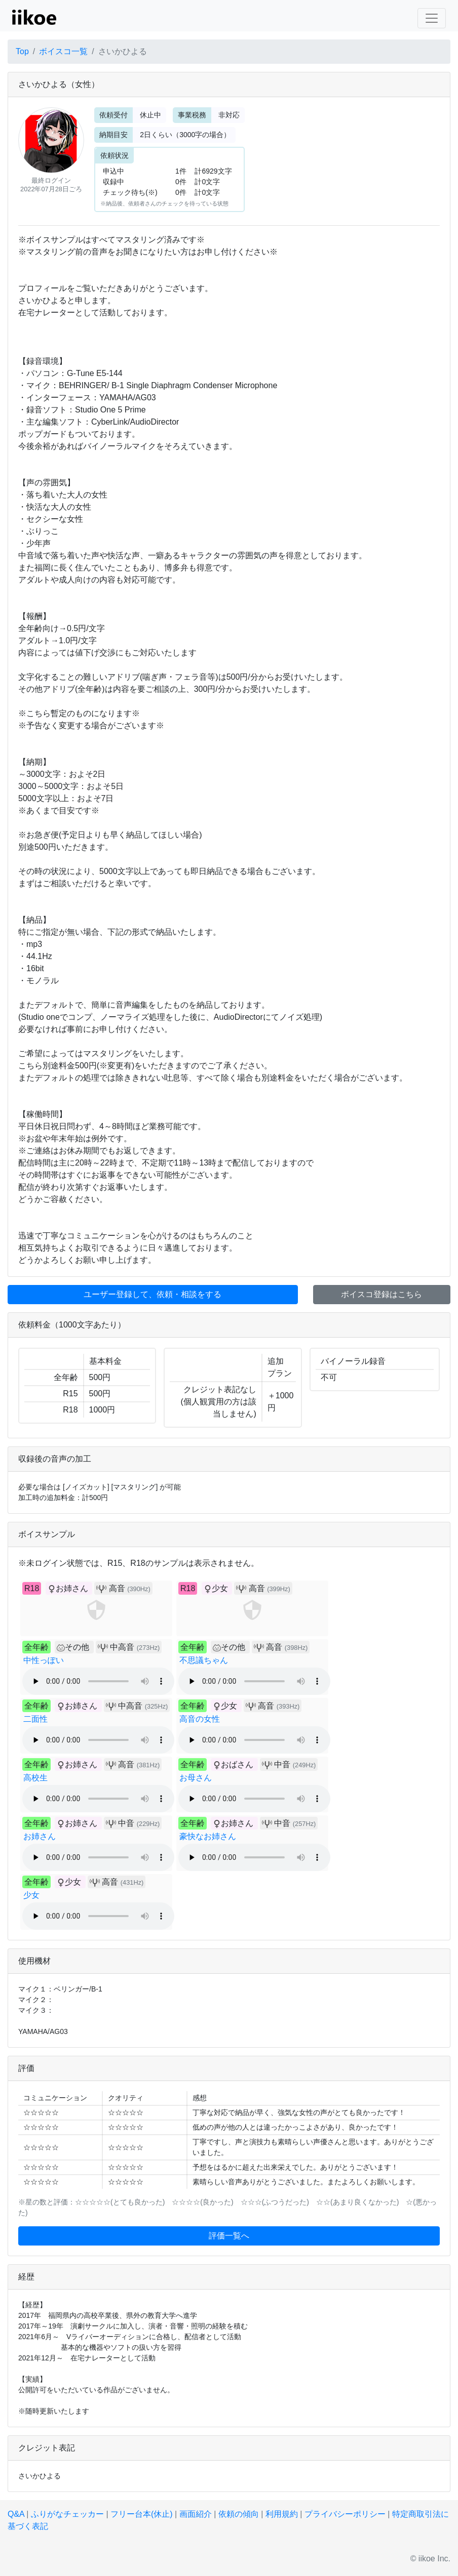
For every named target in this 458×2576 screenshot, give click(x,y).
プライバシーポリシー (345, 2514)
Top (22, 51)
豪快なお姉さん (207, 1836)
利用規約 (281, 2514)
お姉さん (39, 1836)
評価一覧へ (229, 2235)
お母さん (195, 1777)
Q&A (16, 2514)
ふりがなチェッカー (67, 2514)
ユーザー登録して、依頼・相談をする (152, 1294)
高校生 (35, 1777)
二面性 (35, 1719)
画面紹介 (195, 2514)
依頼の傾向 (238, 2514)
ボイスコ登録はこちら (381, 1294)
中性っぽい (43, 1660)
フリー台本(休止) (141, 2514)
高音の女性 (199, 1719)
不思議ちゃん (203, 1660)
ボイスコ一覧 (63, 51)
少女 (31, 1895)
